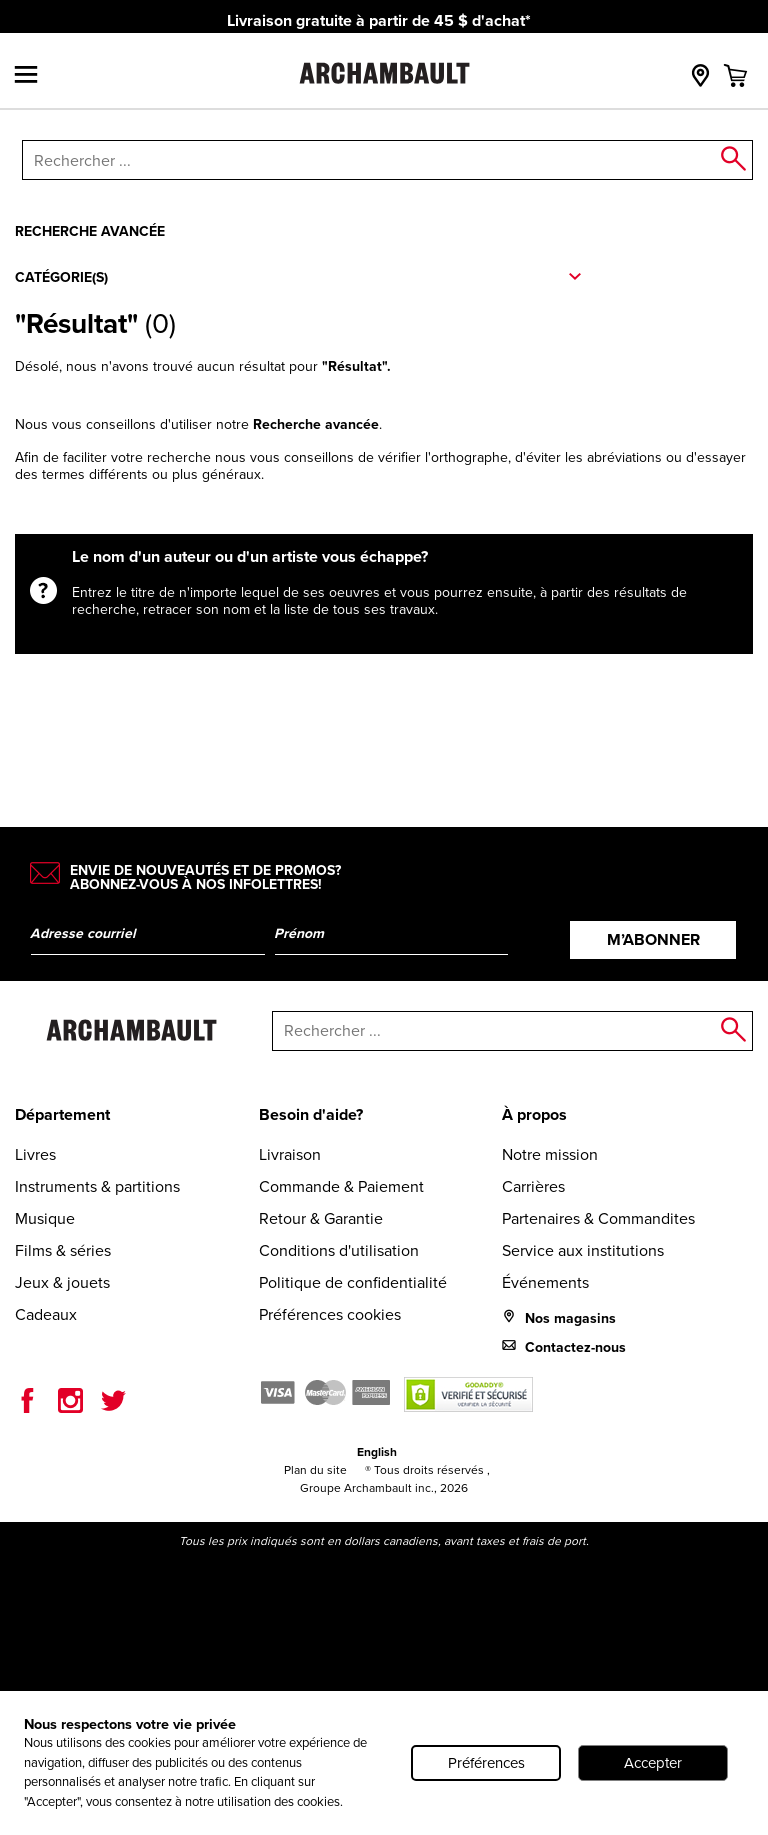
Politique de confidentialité (353, 1282)
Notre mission (550, 1154)
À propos (534, 1114)
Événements (545, 1282)
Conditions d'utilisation (339, 1250)
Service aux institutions (583, 1250)
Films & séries (63, 1250)
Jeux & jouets (62, 1282)
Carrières (533, 1186)
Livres (35, 1154)
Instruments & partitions (97, 1186)
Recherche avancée (90, 231)
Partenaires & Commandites (598, 1218)
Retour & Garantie (321, 1218)
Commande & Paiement (341, 1186)
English (377, 1451)
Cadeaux (46, 1314)
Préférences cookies (330, 1314)
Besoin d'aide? (311, 1114)
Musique (45, 1218)
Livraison (290, 1154)
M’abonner (653, 939)
